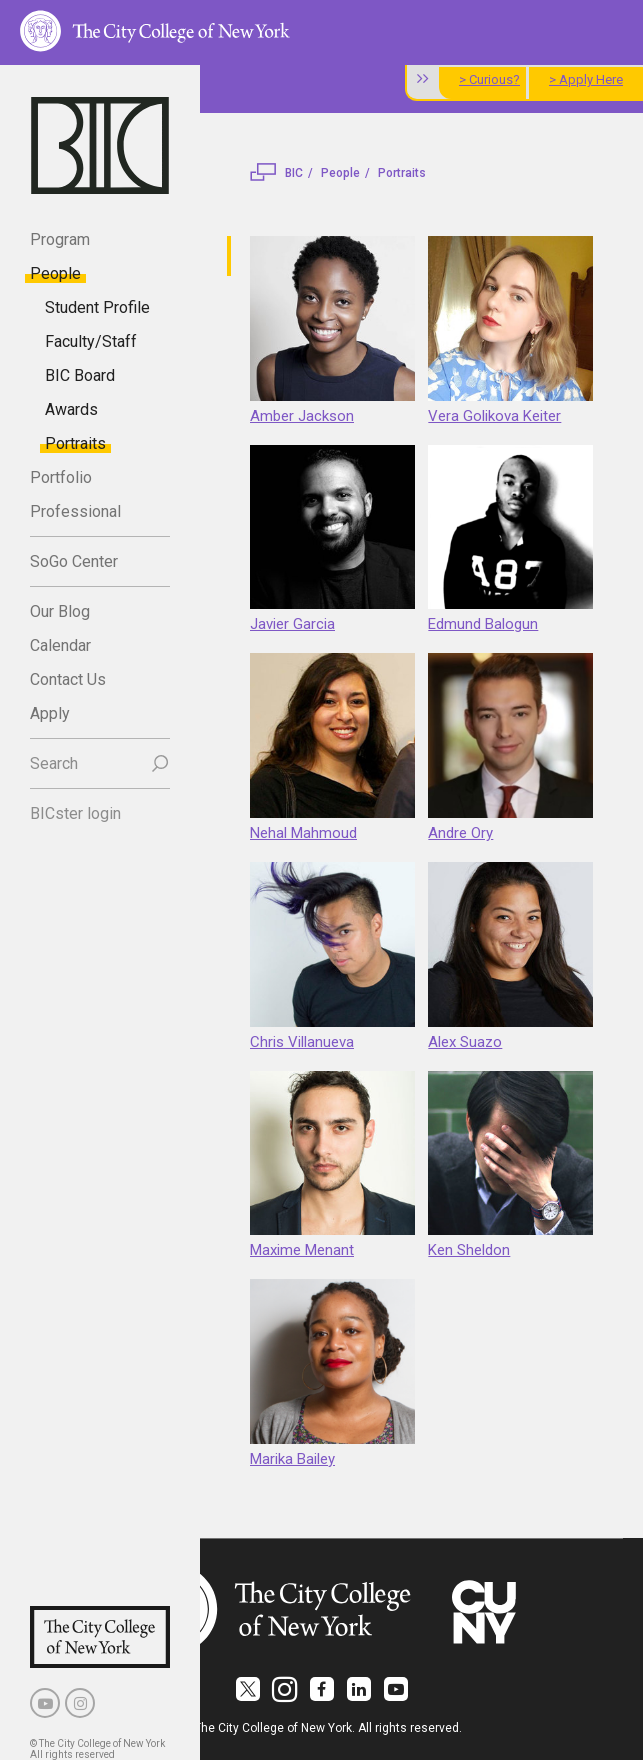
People (55, 273)
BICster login (75, 813)
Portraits (75, 443)
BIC (294, 173)
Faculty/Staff (91, 341)
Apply (50, 713)
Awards (71, 409)
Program (60, 239)
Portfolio (61, 477)
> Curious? (489, 79)
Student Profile (97, 307)
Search (54, 763)
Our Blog (60, 611)
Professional (75, 511)
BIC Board (80, 375)
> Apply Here (586, 79)
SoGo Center (74, 561)
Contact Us (68, 679)
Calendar (60, 645)
